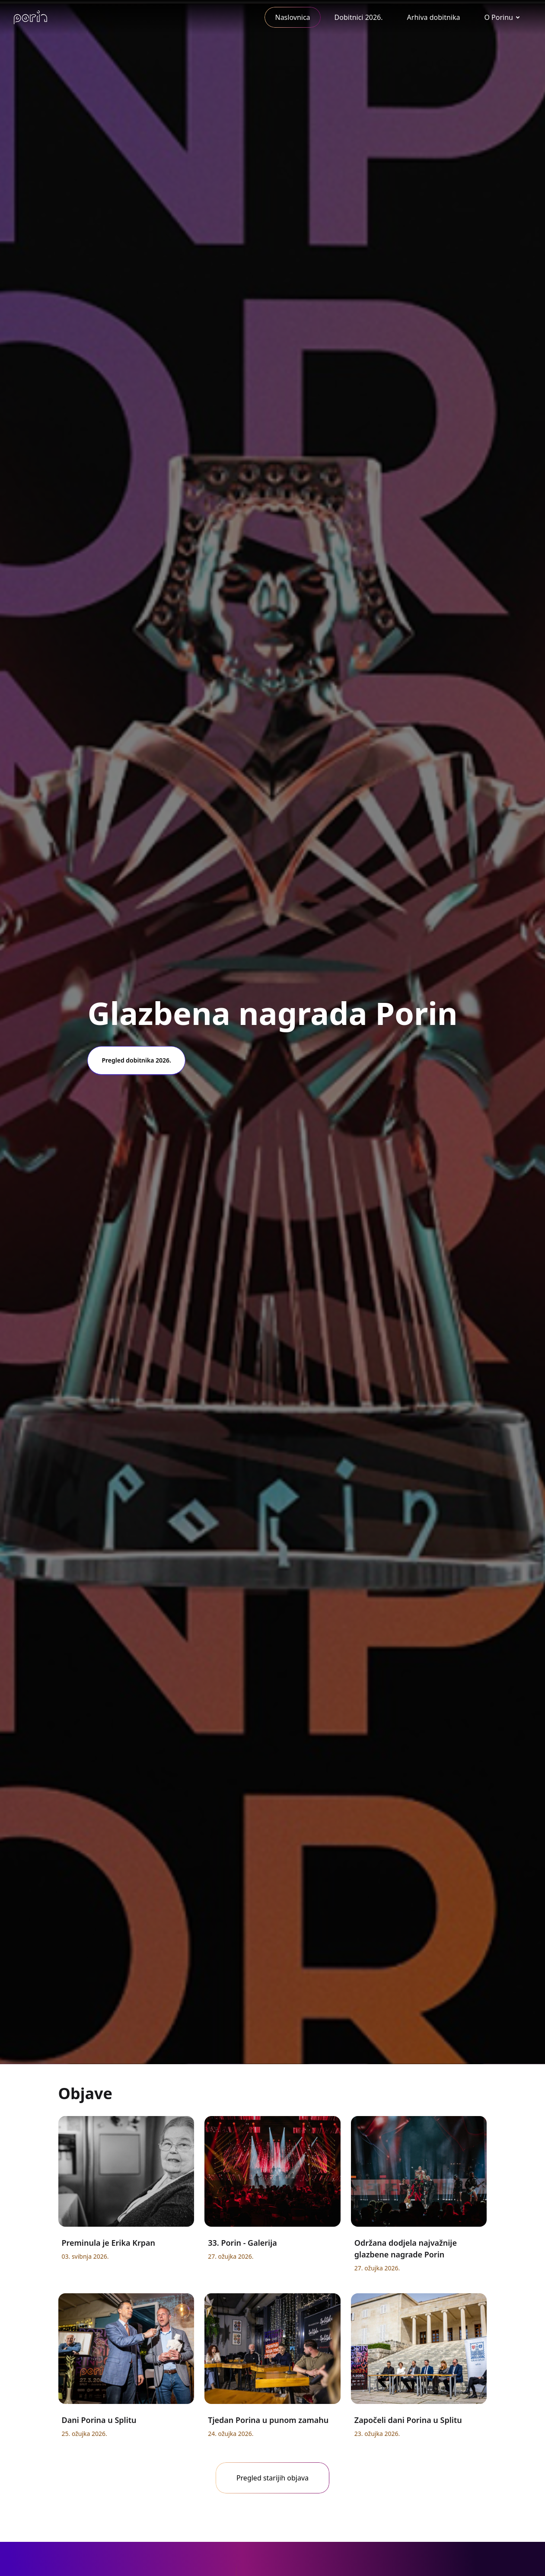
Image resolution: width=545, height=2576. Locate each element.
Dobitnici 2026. (359, 17)
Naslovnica (292, 17)
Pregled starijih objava (272, 2478)
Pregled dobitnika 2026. (136, 1060)
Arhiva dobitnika (433, 17)
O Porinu (498, 17)
